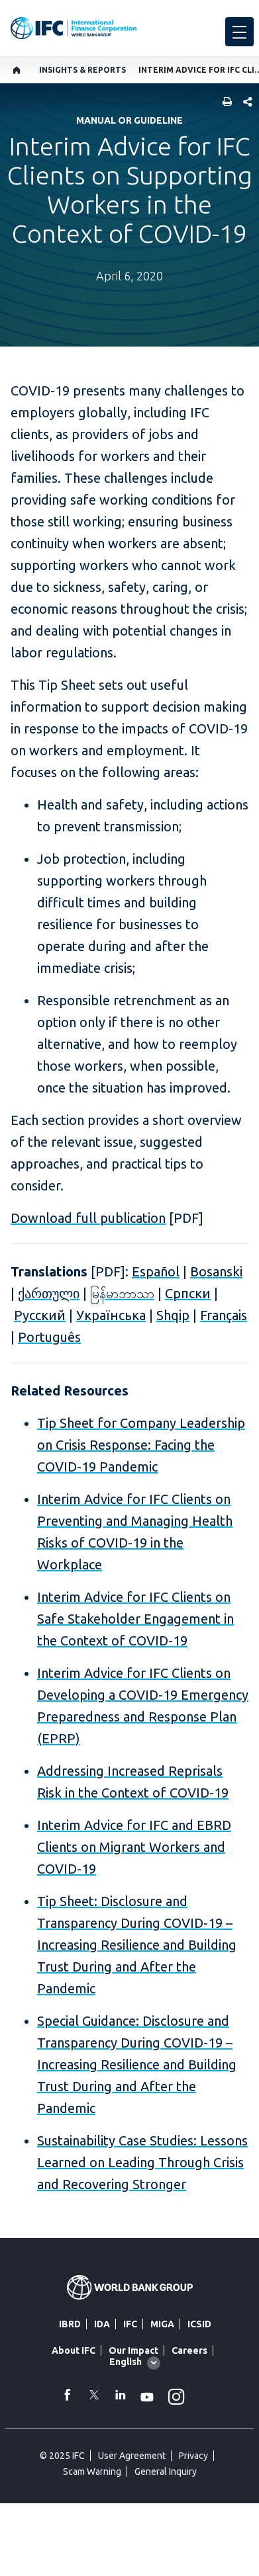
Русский (40, 1315)
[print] (224, 103)
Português (49, 1337)
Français (223, 1315)
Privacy (193, 2455)
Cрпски (188, 1293)
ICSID (199, 2324)
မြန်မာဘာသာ (122, 1293)
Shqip (172, 1315)
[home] (17, 70)
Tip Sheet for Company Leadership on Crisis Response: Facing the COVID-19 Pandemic (141, 1444)
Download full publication (88, 1218)
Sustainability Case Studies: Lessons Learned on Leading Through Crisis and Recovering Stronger (142, 2162)
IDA (102, 2324)
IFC (130, 2324)
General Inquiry (165, 2471)
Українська (111, 1315)
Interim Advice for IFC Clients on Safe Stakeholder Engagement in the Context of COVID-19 (135, 1618)
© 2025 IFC (62, 2455)
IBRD (70, 2324)
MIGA (162, 2324)
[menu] (239, 31)
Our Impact (133, 2350)
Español (156, 1271)
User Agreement (132, 2455)
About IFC (73, 2350)
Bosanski (216, 1271)
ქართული (48, 1293)
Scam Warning (92, 2471)
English (125, 2361)
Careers (189, 2350)
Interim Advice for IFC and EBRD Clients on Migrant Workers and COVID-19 (134, 1846)
